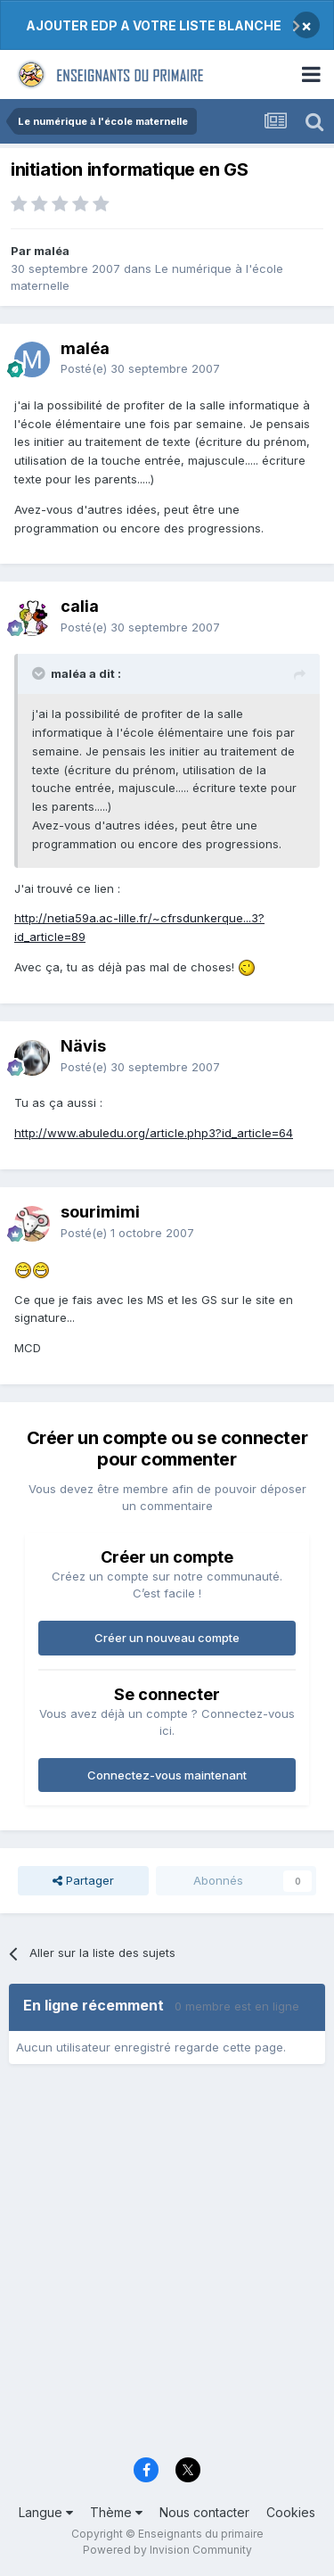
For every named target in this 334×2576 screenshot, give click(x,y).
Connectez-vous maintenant (167, 1775)
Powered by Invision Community (167, 2549)
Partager (83, 1880)
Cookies (290, 2512)
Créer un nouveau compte (167, 1638)
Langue (46, 2512)
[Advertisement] (167, 2267)
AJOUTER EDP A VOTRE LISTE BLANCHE (153, 25)
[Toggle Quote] (40, 673)
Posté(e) (140, 368)
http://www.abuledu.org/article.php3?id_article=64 (153, 1133)
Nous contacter (204, 2512)
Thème (116, 2512)
